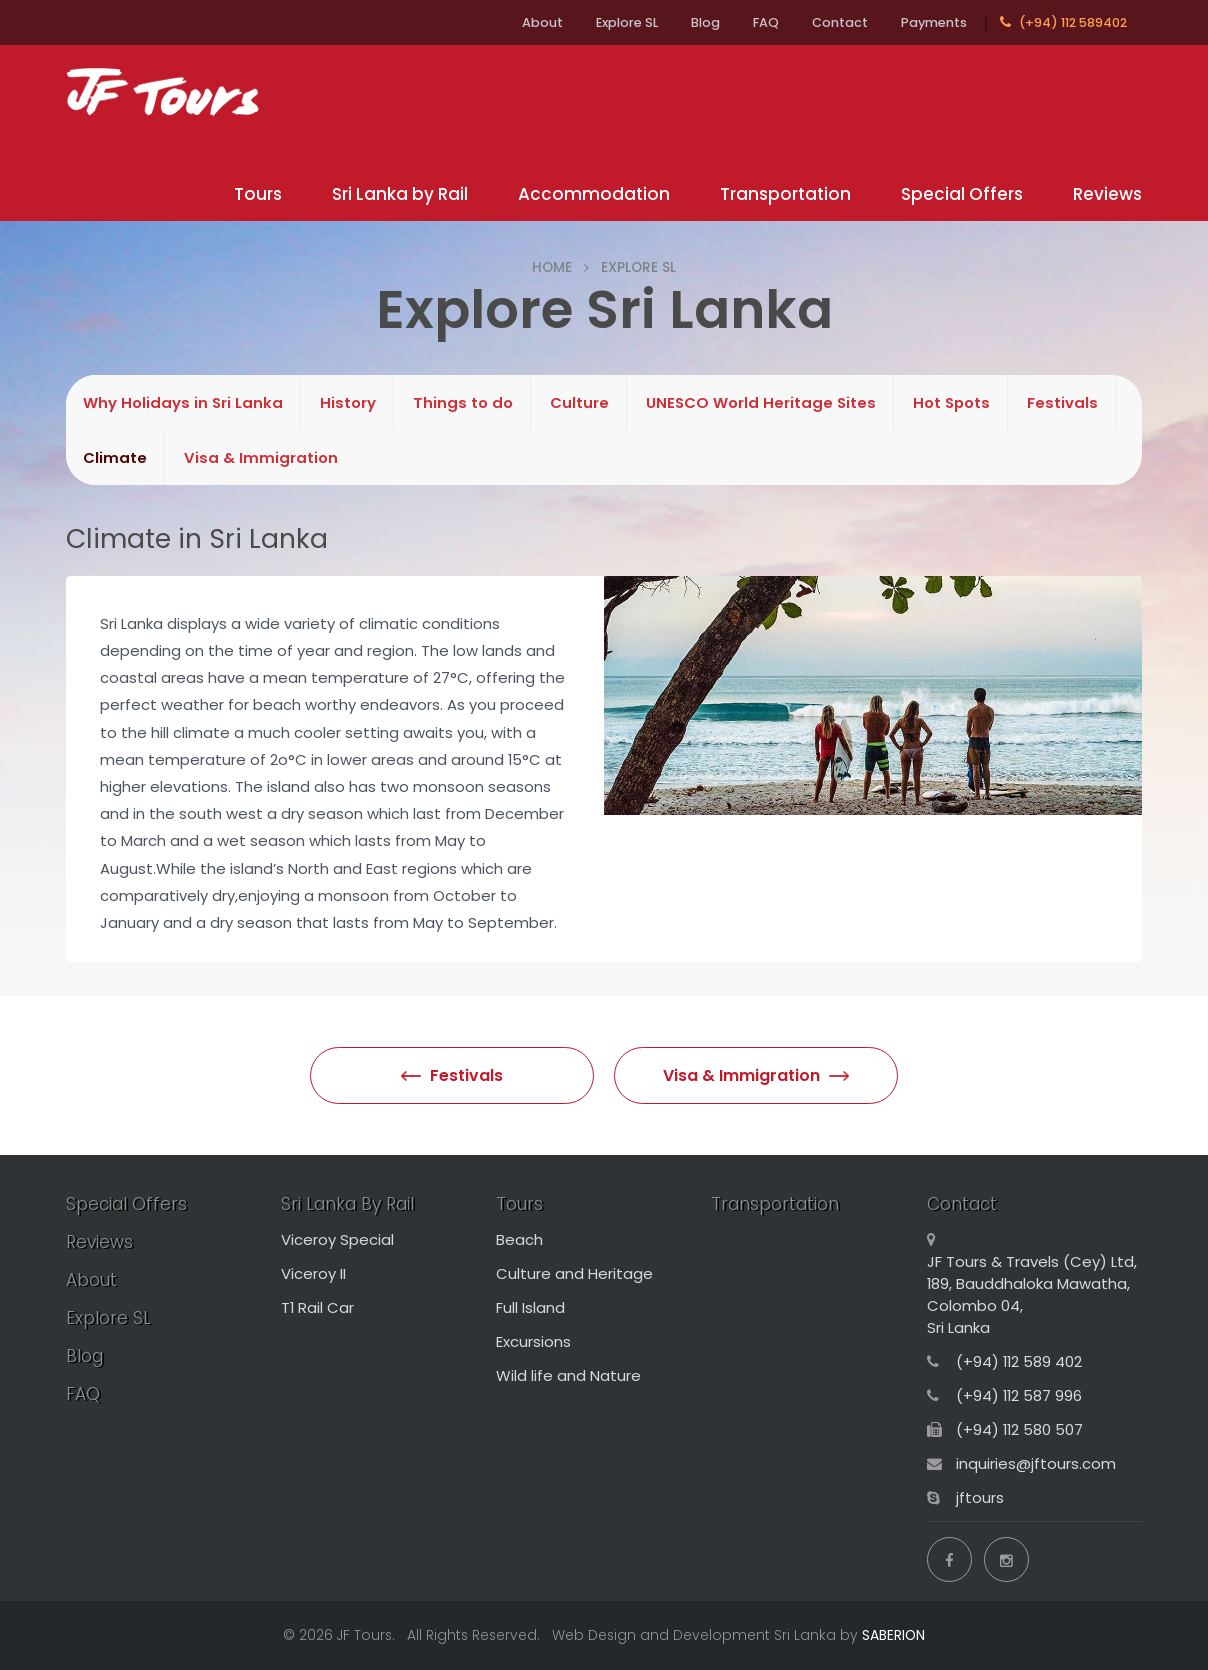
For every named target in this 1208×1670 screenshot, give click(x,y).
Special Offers (962, 194)
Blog (705, 22)
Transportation (785, 194)
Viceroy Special (337, 1239)
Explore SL (627, 22)
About (542, 22)
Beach (519, 1239)
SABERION (893, 1635)
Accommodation (594, 194)
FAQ (766, 22)
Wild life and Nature (568, 1375)
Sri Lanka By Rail (347, 1204)
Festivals (1062, 402)
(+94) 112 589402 (1063, 22)
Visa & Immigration (261, 457)
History (348, 402)
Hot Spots (951, 402)
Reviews (1107, 194)
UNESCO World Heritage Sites (761, 402)
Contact (840, 22)
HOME (552, 267)
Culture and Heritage (574, 1273)
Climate (115, 457)
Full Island (530, 1307)
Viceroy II (313, 1273)
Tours (258, 194)
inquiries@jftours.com (1036, 1463)
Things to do (463, 402)
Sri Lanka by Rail (400, 194)
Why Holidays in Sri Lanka (183, 402)
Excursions (533, 1341)
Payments (934, 22)
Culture (579, 402)
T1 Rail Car (317, 1307)
